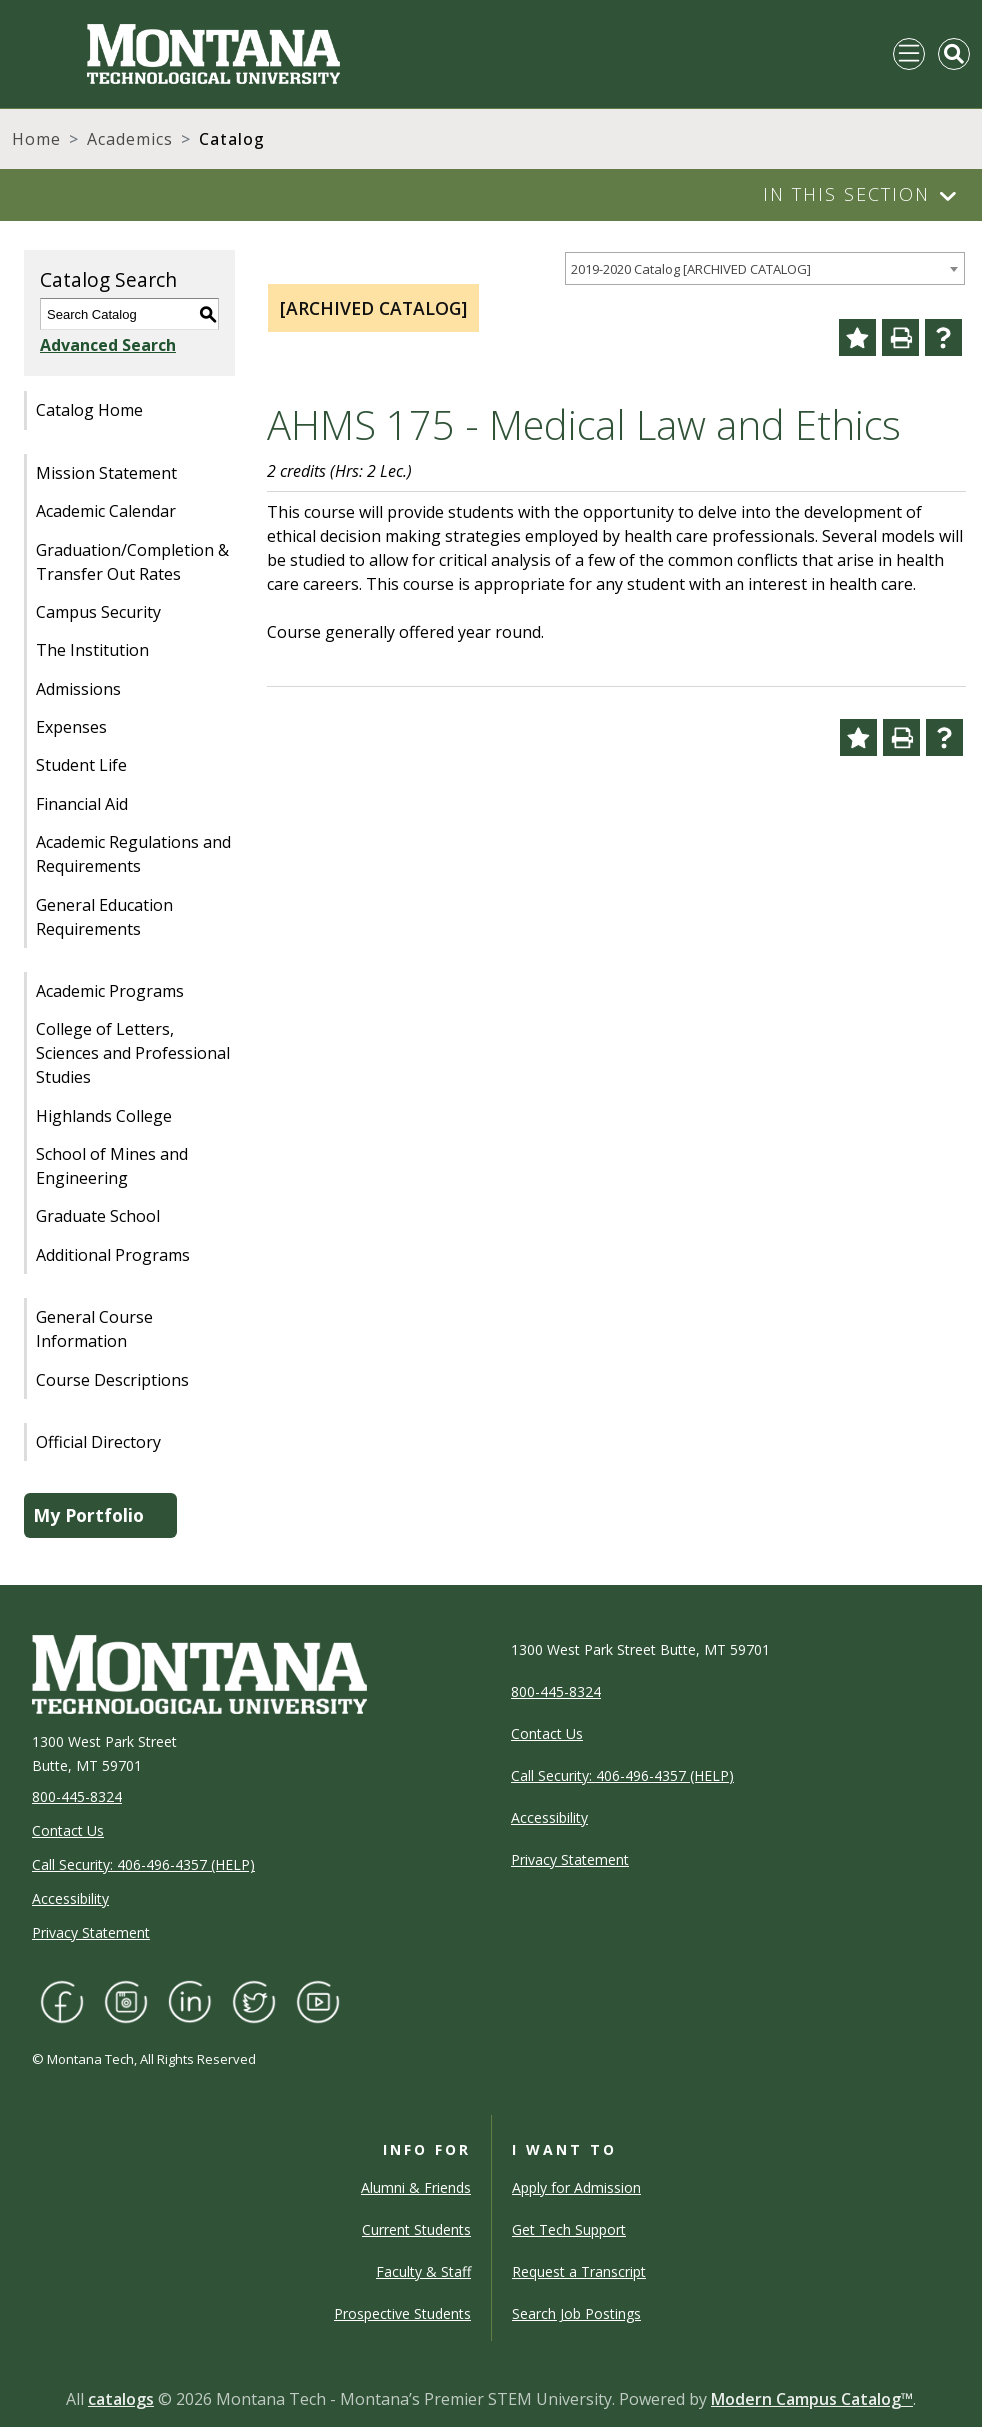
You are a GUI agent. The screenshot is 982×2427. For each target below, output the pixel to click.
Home (36, 139)
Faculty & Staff (423, 2271)
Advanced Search (108, 345)
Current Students (416, 2229)
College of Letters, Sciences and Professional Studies (133, 1053)
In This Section (846, 194)
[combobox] (765, 268)
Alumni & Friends (416, 2187)
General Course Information (94, 1329)
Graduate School (98, 1216)
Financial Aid (82, 804)
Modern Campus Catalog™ (812, 2399)
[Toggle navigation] (909, 54)
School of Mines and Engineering (112, 1166)
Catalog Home (89, 410)
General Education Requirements (104, 917)
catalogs (121, 2399)
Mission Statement (106, 473)
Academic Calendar (106, 511)
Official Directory (98, 1442)
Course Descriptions (112, 1380)
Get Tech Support (569, 2229)
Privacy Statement (91, 1932)
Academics (130, 139)
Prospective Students (402, 2313)
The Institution (92, 650)
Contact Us (68, 1830)
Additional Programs (113, 1255)
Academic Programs (110, 991)
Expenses (71, 727)
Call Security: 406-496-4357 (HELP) (143, 1864)
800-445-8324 (77, 1796)
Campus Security (98, 612)
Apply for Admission (576, 2187)
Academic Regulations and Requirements (133, 854)
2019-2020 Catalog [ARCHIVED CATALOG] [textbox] (691, 269)
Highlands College (104, 1116)
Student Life (81, 765)
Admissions (78, 689)
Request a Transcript (579, 2271)
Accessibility (70, 1898)
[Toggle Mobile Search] (954, 54)
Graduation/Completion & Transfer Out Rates (132, 562)
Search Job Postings (576, 2313)
